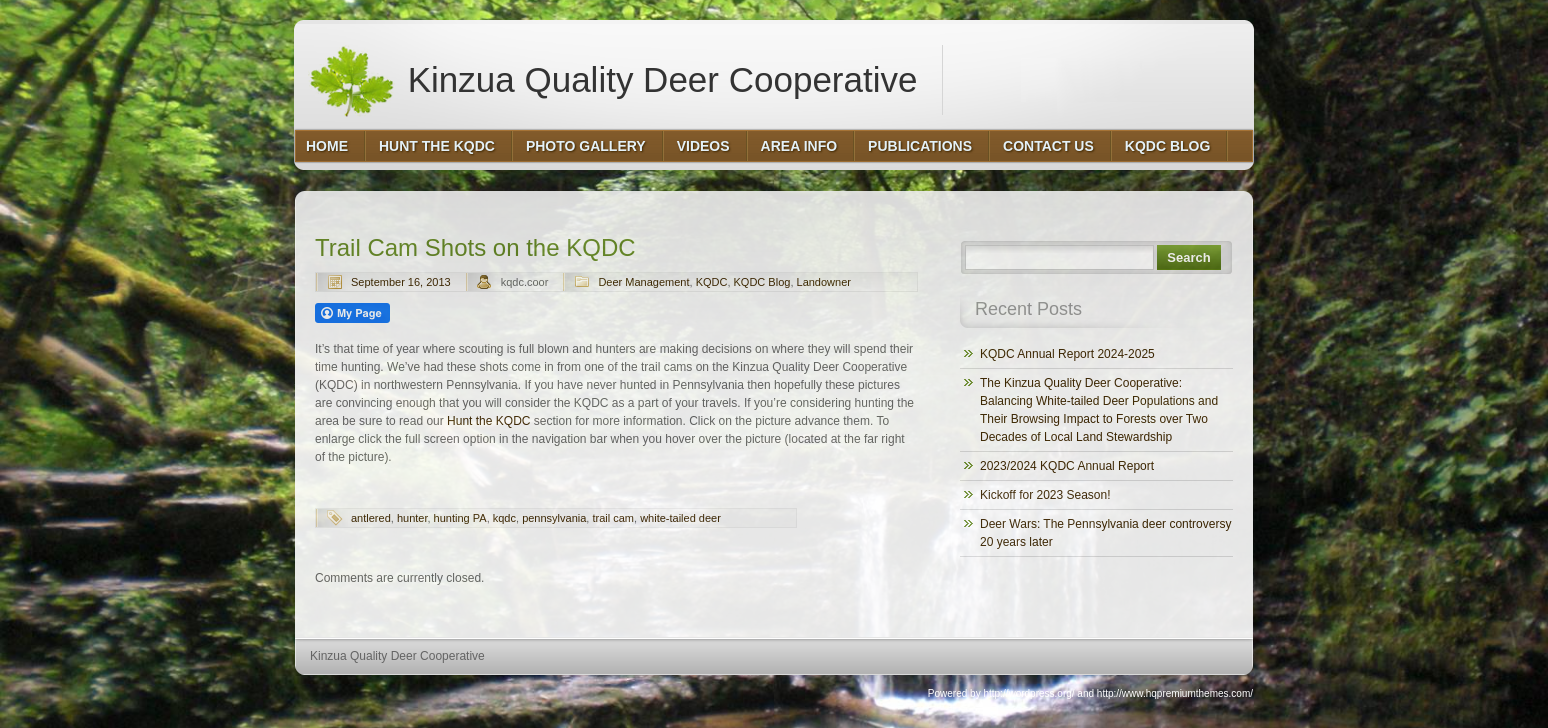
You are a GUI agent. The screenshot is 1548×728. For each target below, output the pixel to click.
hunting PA (460, 518)
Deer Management (643, 282)
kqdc (504, 518)
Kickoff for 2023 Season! (1045, 495)
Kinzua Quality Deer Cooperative (612, 80)
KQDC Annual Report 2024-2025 (1067, 354)
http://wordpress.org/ (1028, 693)
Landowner (824, 282)
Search (1188, 257)
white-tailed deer (680, 518)
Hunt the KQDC (488, 421)
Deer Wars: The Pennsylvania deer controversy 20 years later (1105, 533)
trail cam (613, 518)
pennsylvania (554, 518)
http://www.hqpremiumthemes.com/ (1175, 693)
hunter (412, 518)
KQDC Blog (762, 282)
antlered (371, 518)
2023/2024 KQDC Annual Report (1067, 466)
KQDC (712, 282)
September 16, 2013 (401, 282)
